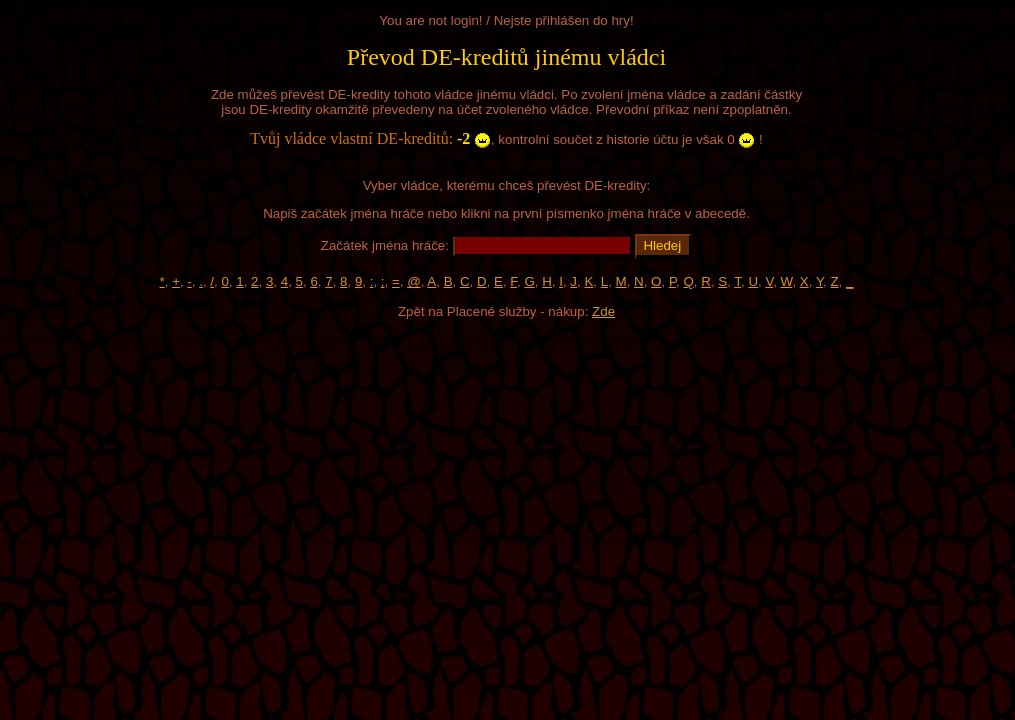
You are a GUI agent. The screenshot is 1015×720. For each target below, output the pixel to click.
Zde (603, 311)
